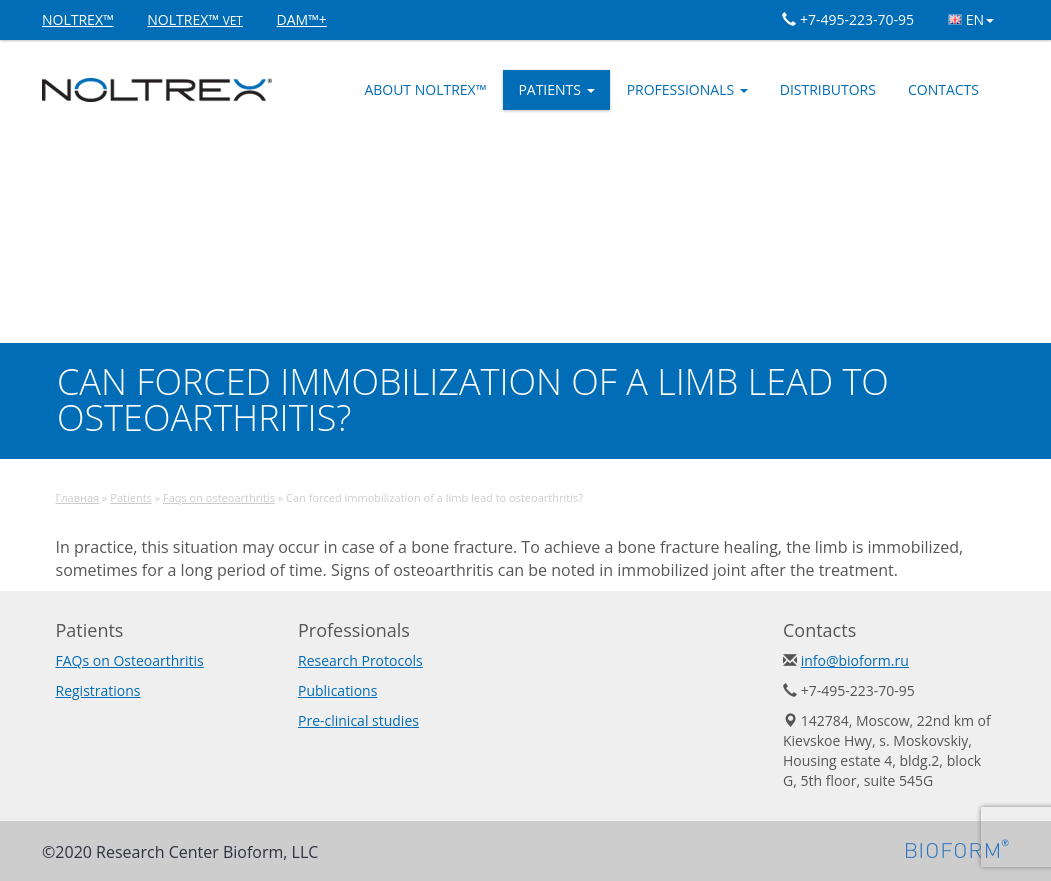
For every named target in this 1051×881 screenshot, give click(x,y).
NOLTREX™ (78, 19)
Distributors (828, 89)
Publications (337, 690)
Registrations (98, 690)
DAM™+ (302, 19)
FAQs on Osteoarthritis (130, 660)
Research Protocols (360, 660)
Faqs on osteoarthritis (219, 497)
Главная (78, 497)
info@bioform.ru (855, 660)
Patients (556, 89)
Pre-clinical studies (358, 720)
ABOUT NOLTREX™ (425, 89)
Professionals (687, 89)
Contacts (943, 89)
